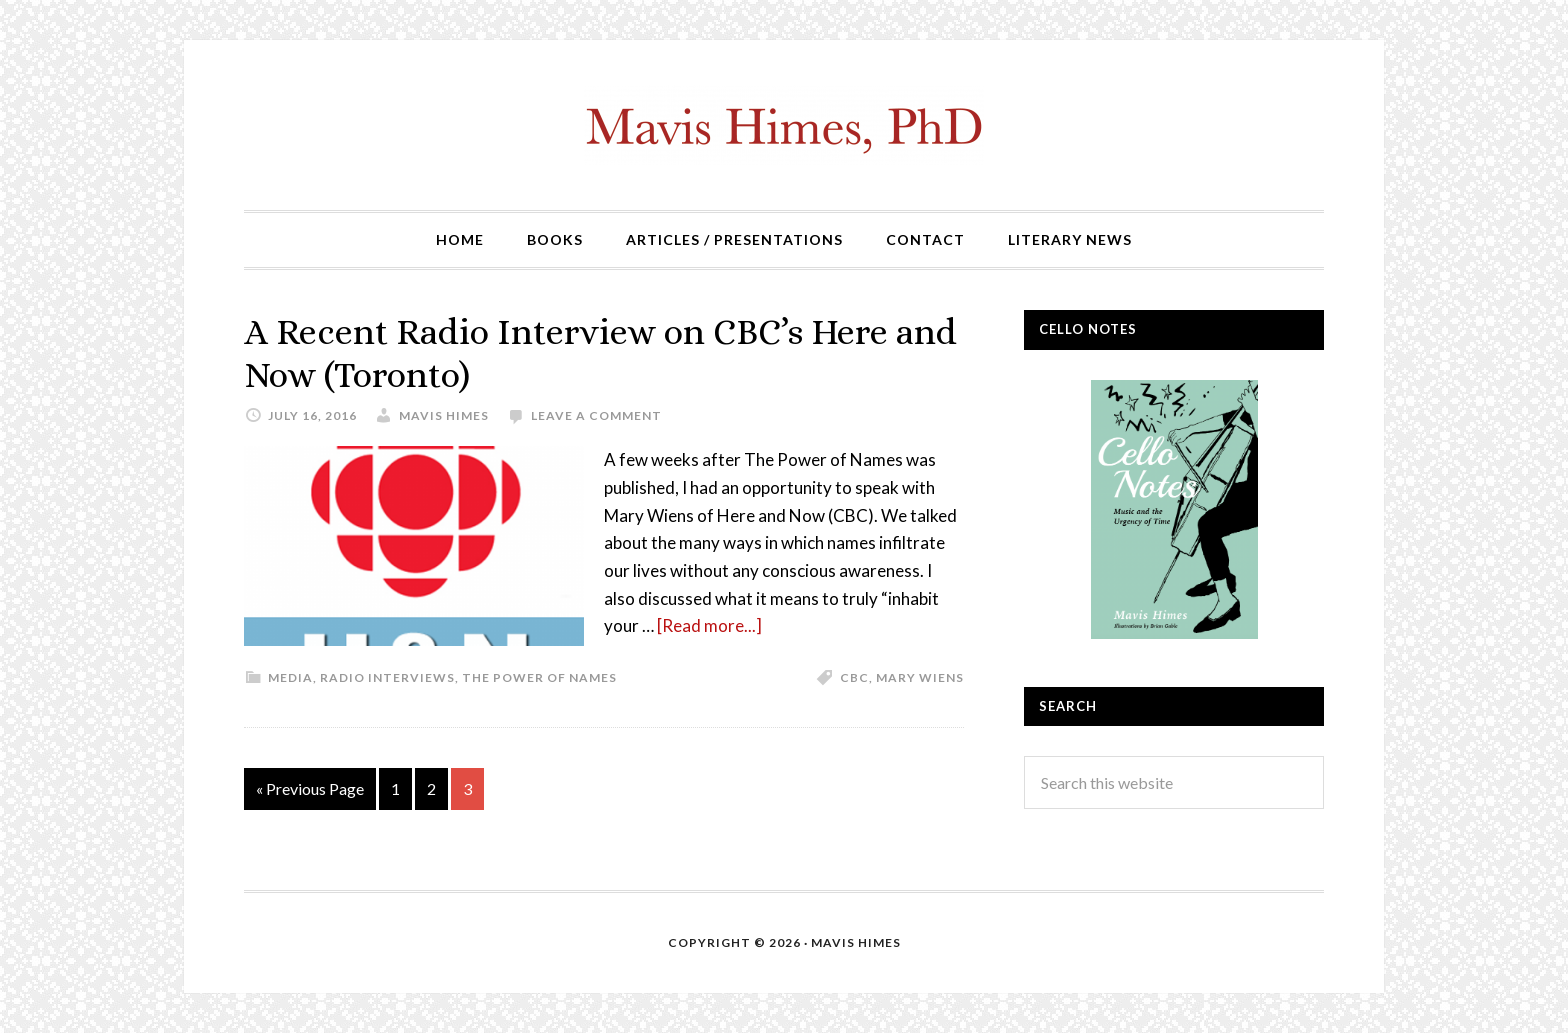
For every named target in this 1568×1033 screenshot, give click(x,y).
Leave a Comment (596, 415)
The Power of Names (539, 677)
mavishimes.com (784, 125)
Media (290, 677)
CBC (854, 677)
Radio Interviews (387, 677)
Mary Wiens (920, 677)
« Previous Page (310, 788)
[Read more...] (709, 625)
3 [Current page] (467, 788)
